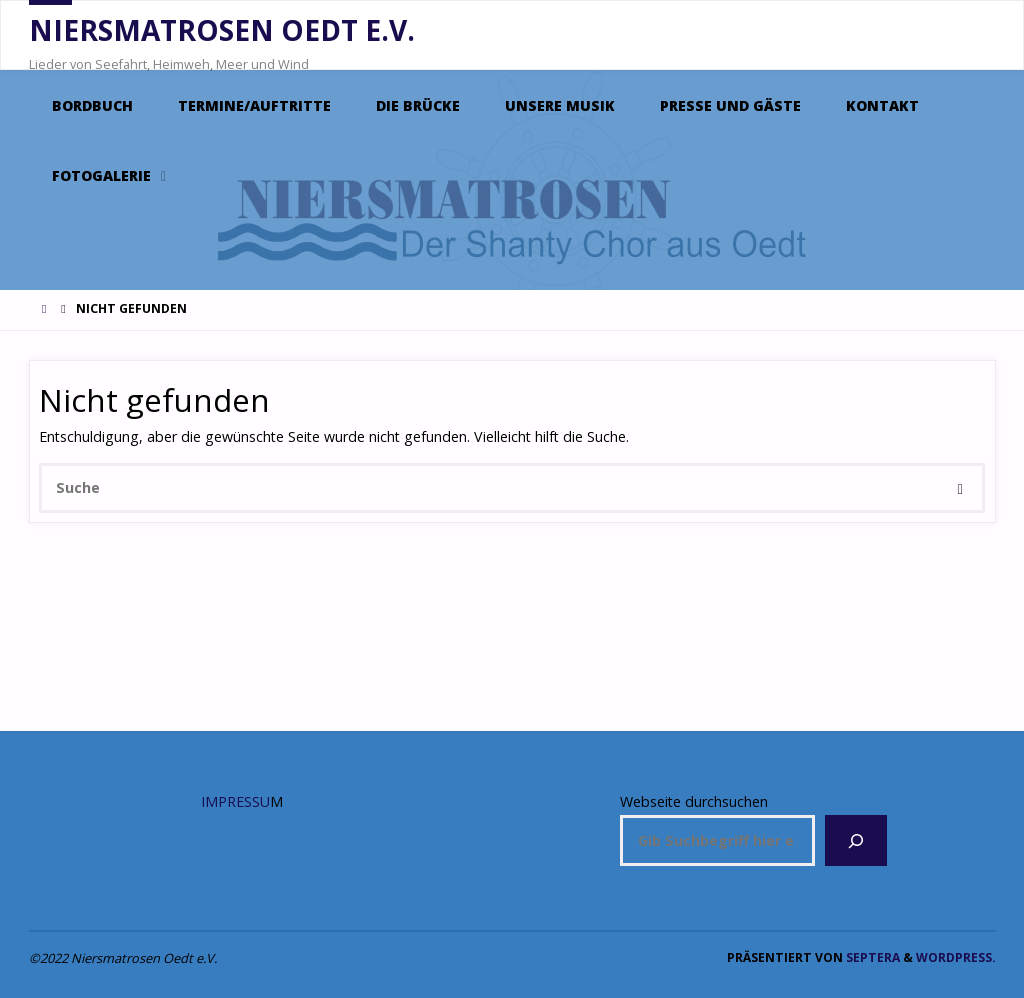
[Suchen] (856, 841)
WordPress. (956, 957)
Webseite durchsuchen (694, 801)
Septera (871, 957)
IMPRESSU (235, 801)
